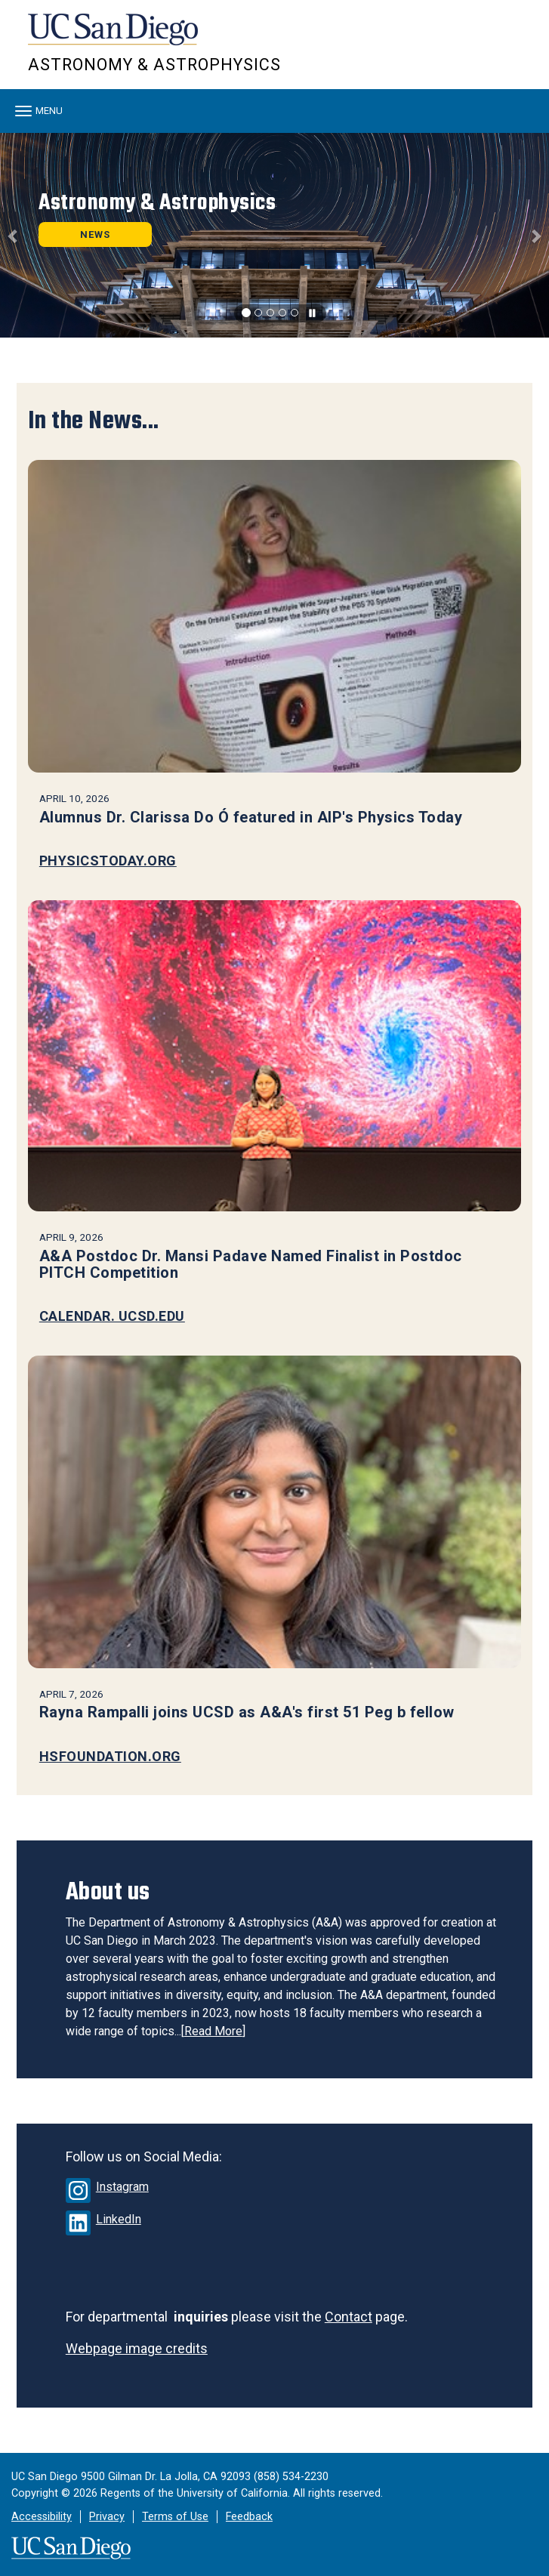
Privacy (107, 2516)
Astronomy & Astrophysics (154, 64)
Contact (348, 2317)
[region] (274, 235)
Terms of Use (175, 2516)
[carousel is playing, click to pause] (312, 313)
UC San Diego (114, 36)
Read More (213, 2031)
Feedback (249, 2516)
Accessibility (41, 2516)
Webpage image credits (137, 2348)
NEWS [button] (95, 234)
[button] (13, 235)
